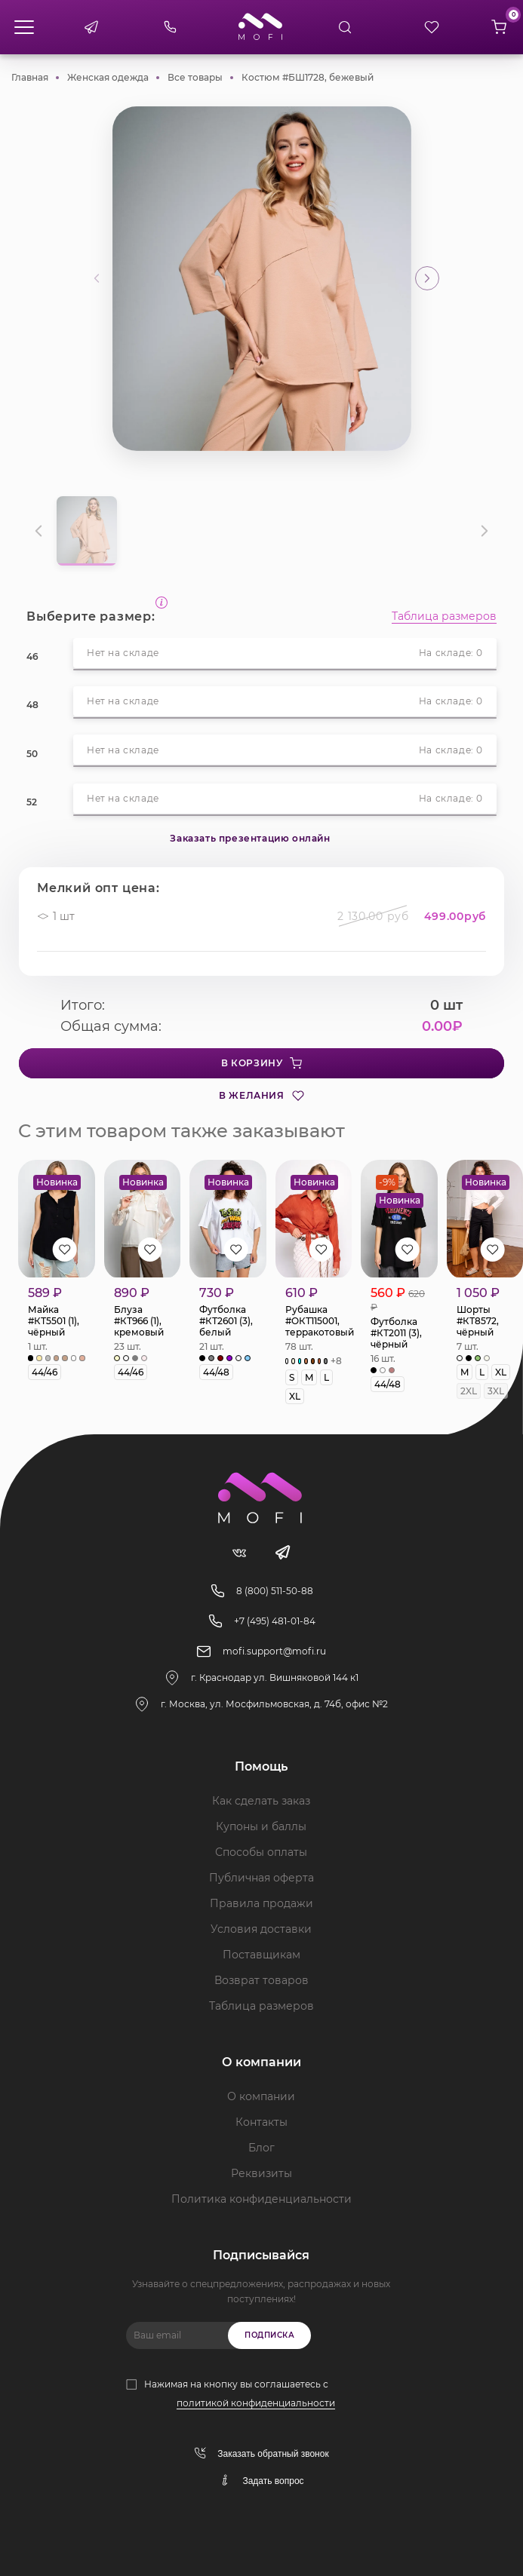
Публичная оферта (261, 1877)
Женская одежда (108, 77)
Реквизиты (261, 2173)
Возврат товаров (261, 1980)
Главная (29, 77)
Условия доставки (261, 1929)
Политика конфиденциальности (261, 2199)
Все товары (195, 77)
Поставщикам (261, 1954)
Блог (261, 2147)
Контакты (261, 2122)
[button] (427, 278)
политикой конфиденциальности (256, 2403)
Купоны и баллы (261, 1826)
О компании (261, 2096)
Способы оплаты (261, 1852)
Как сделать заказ (261, 1801)
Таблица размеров (444, 617)
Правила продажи (261, 1903)
